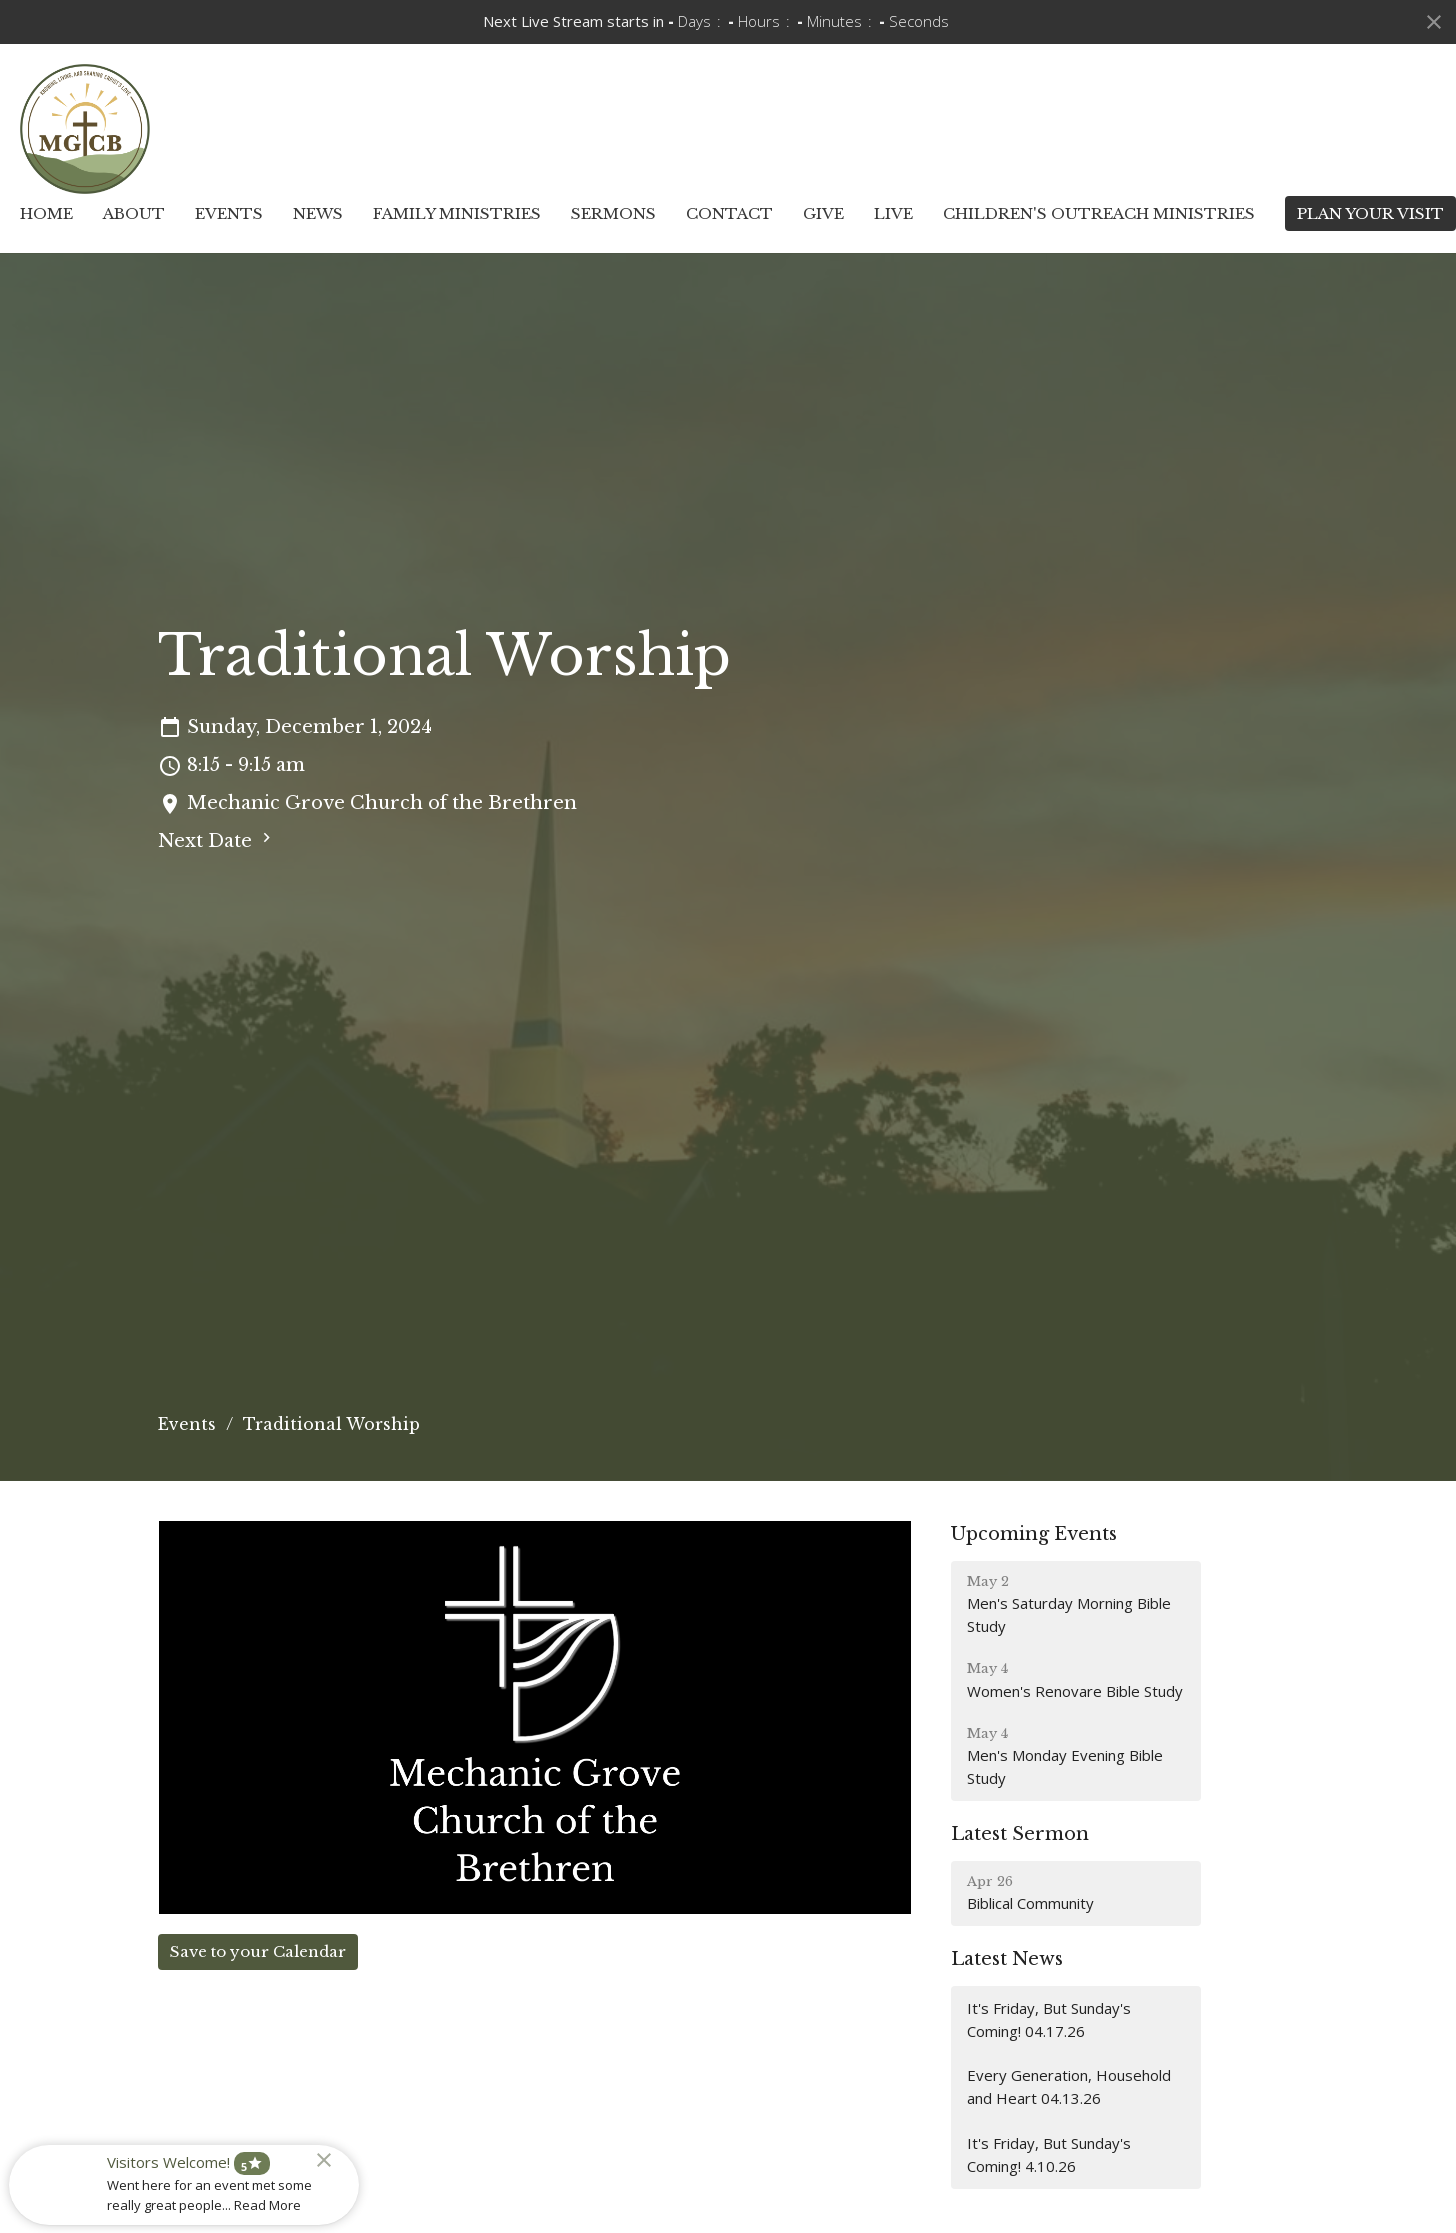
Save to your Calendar (258, 1951)
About (134, 213)
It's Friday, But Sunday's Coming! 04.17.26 (1049, 2019)
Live (893, 213)
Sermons (613, 213)
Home (46, 213)
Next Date (217, 840)
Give (823, 213)
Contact (729, 213)
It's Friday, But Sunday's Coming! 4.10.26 (1049, 2154)
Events (229, 213)
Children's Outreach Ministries (1099, 213)
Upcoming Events (1034, 1534)
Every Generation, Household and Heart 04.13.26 (1069, 2086)
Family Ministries (457, 213)
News (318, 213)
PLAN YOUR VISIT (1370, 213)
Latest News (1007, 1959)
